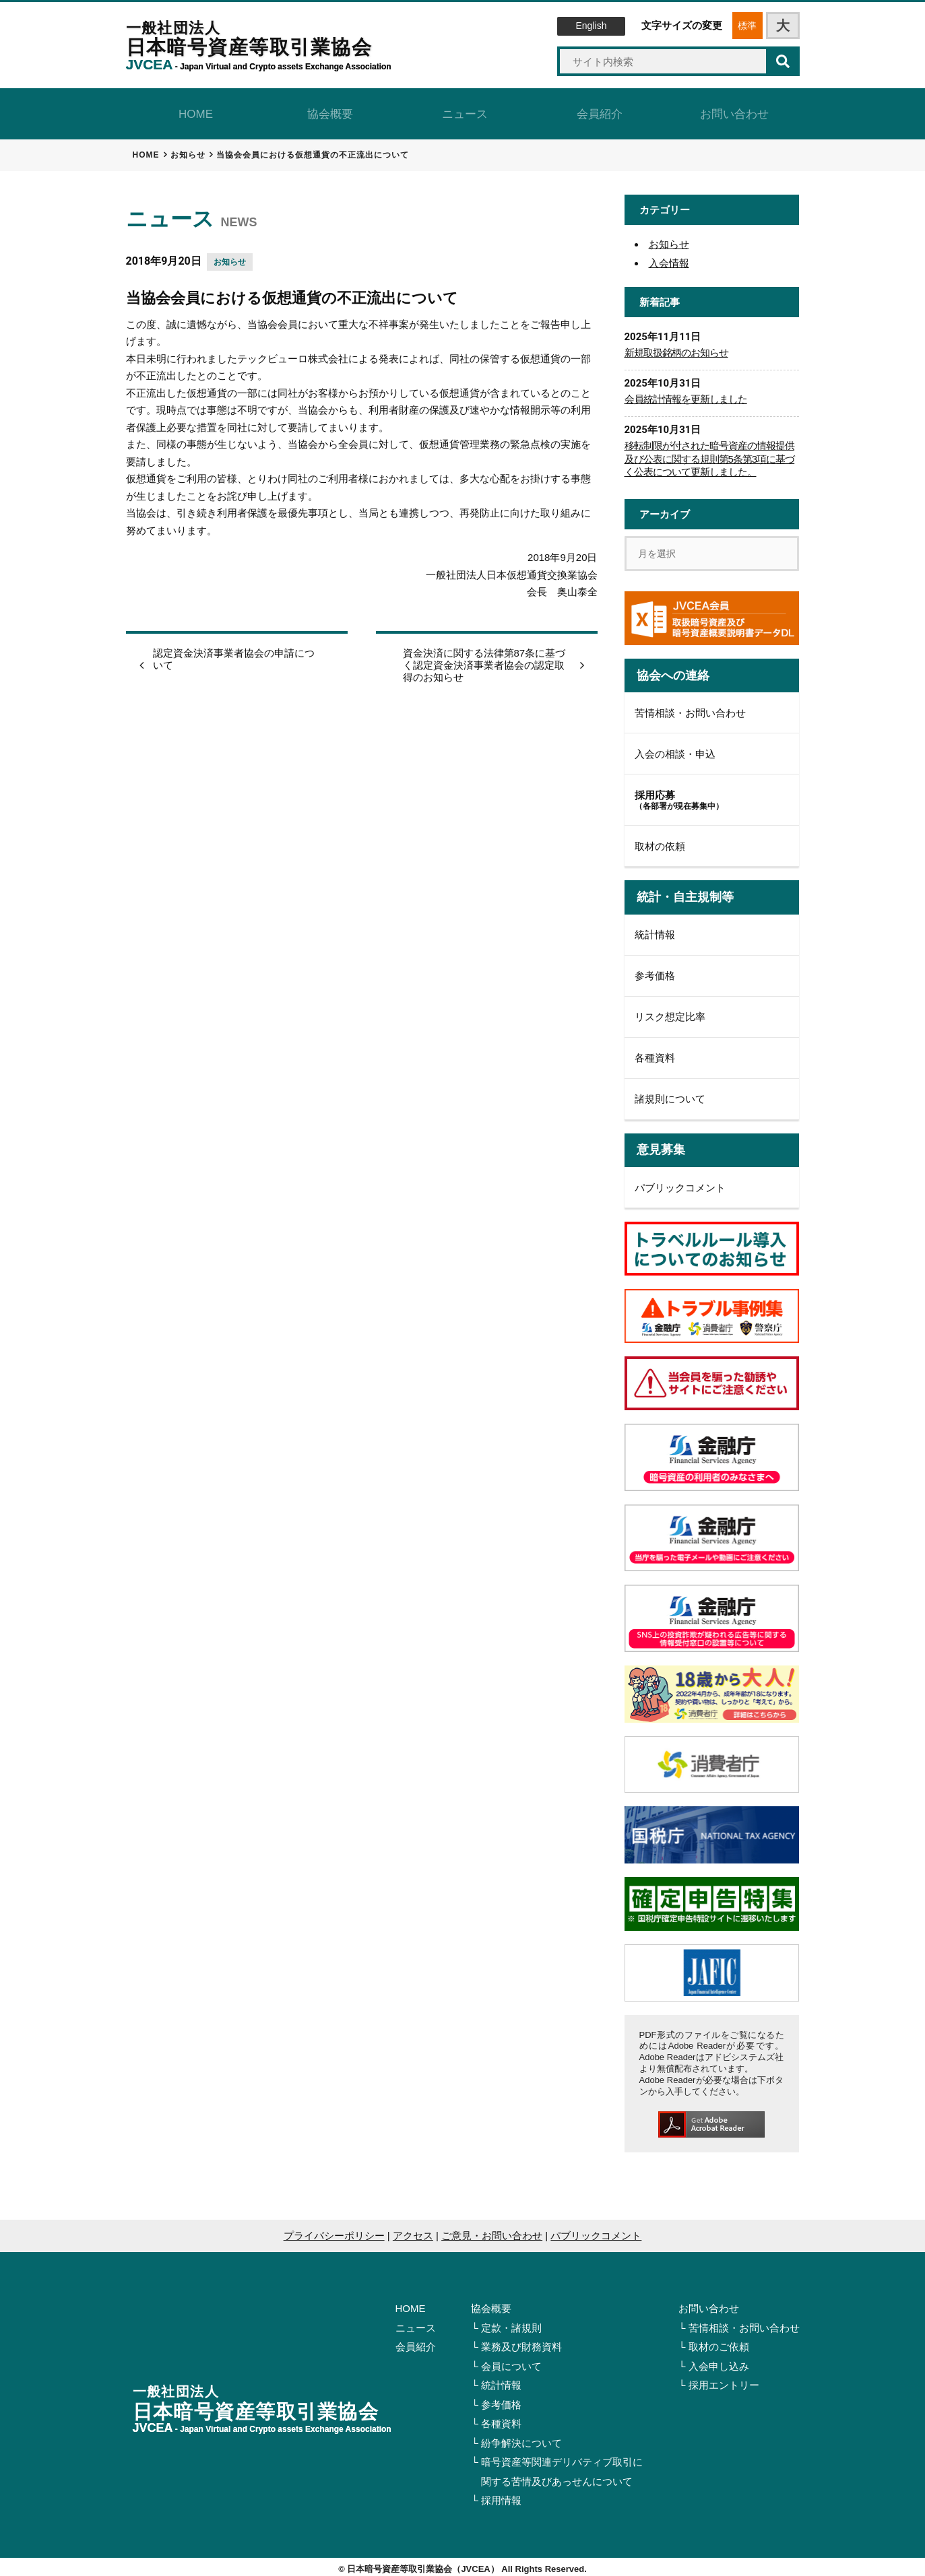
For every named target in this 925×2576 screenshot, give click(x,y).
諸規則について (670, 1094)
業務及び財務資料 (521, 2342)
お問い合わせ (708, 2303)
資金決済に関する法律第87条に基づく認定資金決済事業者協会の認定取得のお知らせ (484, 660)
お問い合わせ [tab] (732, 111)
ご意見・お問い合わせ (491, 2230)
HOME (410, 2303)
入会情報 (669, 258)
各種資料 (655, 1053)
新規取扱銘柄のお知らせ (676, 348)
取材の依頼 (660, 841)
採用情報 (501, 2495)
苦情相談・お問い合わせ (690, 707)
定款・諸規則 (511, 2322)
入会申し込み (719, 2361)
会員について (511, 2361)
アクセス (413, 2230)
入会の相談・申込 (675, 748)
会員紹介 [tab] (597, 111)
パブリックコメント (680, 1182)
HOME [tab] (193, 111)
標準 (747, 25)
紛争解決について (521, 2437)
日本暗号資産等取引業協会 (259, 46)
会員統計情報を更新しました (686, 394)
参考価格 (655, 971)
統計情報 (655, 929)
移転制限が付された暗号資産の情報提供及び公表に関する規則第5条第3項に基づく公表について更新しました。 (710, 454)
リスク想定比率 (670, 1012)
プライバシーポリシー (334, 2230)
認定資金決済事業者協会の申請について (234, 653)
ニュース (415, 2322)
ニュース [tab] (463, 111)
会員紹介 (415, 2342)
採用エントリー (724, 2380)
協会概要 (491, 2303)
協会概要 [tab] (328, 111)
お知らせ (230, 257)
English (591, 25)
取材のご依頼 (719, 2342)
